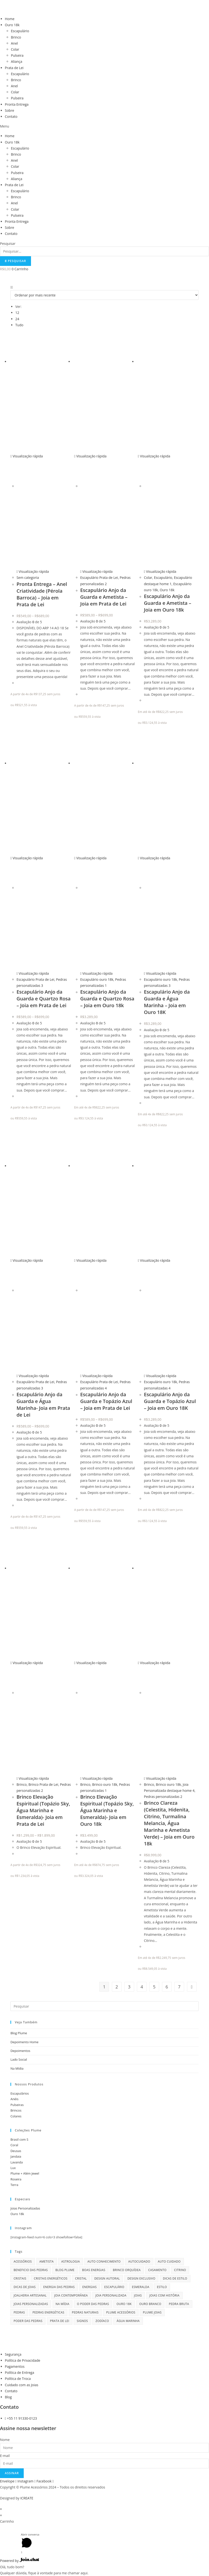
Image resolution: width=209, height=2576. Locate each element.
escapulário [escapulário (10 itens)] (114, 2287)
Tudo (19, 325)
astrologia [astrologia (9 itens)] (70, 2261)
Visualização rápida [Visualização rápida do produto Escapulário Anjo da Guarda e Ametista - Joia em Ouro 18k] (154, 456)
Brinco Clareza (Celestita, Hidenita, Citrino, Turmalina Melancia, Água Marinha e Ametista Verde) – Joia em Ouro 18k (169, 1823)
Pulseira (17, 55)
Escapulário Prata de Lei (99, 577)
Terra (14, 2185)
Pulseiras (17, 2105)
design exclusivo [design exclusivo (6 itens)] (141, 2278)
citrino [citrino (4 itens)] (180, 2270)
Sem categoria (27, 577)
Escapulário (20, 31)
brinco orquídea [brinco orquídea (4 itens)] (127, 2270)
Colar (15, 49)
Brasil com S (19, 2139)
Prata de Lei (14, 67)
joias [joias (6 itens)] (138, 2295)
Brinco (16, 37)
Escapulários (19, 2093)
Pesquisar (7, 243)
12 (17, 312)
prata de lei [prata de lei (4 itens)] (59, 2321)
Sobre (9, 110)
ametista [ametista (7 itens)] (46, 2261)
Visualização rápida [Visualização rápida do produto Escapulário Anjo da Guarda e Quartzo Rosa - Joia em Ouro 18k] (90, 858)
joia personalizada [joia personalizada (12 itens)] (110, 2295)
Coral (14, 2145)
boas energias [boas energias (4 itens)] (93, 2270)
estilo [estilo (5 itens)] (162, 2287)
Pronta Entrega (17, 104)
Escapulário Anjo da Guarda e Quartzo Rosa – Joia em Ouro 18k (107, 999)
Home (10, 18)
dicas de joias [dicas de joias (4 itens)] (25, 2287)
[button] (104, 126)
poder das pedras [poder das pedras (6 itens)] (28, 2321)
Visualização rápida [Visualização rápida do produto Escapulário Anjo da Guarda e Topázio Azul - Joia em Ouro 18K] (154, 1260)
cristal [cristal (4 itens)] (81, 2278)
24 (17, 319)
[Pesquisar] (15, 261)
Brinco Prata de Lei (43, 1784)
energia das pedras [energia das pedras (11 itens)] (59, 2287)
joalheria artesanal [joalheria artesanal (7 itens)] (30, 2295)
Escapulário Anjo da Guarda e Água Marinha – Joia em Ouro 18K (167, 1002)
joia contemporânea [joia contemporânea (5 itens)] (71, 2295)
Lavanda (16, 2162)
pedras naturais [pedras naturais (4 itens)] (85, 2312)
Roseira (15, 2179)
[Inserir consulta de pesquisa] (104, 2006)
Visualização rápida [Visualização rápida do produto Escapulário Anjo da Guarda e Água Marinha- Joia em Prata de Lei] (26, 1260)
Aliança (16, 61)
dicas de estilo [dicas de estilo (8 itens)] (175, 2278)
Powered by (19, 2560)
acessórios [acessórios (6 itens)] (23, 2261)
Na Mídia (16, 2068)
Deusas (15, 2151)
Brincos (15, 2110)
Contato (11, 116)
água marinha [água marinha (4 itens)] (127, 2321)
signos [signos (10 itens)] (82, 2321)
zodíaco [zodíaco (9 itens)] (102, 2321)
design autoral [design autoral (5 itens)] (107, 2278)
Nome (5, 2439)
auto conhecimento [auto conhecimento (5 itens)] (104, 2261)
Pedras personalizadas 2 (163, 1796)
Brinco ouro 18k (104, 1784)
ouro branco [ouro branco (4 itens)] (150, 2304)
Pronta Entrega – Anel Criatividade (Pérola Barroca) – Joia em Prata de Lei (41, 594)
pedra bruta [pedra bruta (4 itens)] (179, 2304)
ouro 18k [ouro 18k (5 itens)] (124, 2304)
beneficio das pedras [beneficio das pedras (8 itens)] (31, 2270)
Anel (14, 43)
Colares (15, 2116)
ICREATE (26, 2498)
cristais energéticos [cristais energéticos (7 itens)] (51, 2278)
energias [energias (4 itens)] (89, 2287)
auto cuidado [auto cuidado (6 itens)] (169, 2261)
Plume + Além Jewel (24, 2173)
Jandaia (15, 2156)
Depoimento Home (24, 2042)
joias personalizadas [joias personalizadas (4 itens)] (31, 2304)
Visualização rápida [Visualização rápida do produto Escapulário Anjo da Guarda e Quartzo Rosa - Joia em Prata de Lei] (26, 858)
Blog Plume (18, 2033)
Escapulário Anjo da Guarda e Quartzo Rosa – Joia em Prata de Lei (43, 999)
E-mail (5, 2455)
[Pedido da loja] (104, 295)
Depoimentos (20, 2051)
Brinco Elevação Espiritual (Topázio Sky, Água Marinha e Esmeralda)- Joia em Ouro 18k (107, 1810)
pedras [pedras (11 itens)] (19, 2312)
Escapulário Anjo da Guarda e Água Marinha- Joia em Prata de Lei (43, 1404)
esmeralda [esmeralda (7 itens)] (140, 2287)
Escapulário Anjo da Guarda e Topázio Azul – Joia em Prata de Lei (106, 1401)
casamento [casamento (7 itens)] (157, 2270)
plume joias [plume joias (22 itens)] (152, 2312)
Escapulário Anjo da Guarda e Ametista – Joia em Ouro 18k (167, 603)
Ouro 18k (12, 25)
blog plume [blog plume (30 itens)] (65, 2270)
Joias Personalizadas (25, 2208)
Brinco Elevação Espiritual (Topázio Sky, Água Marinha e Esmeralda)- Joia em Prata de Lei (43, 1810)
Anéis (14, 2099)
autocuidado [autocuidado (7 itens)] (139, 2261)
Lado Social (18, 2059)
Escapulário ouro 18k (96, 979)
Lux (13, 2168)
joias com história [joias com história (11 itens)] (164, 2295)
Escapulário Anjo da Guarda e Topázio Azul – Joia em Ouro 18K (170, 1401)
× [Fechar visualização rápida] (1, 2509)
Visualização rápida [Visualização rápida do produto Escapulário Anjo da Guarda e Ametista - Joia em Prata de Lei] (90, 456)
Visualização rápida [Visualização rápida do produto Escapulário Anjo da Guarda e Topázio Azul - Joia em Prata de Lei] (90, 1260)
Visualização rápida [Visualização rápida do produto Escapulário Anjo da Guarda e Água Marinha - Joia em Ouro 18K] (154, 858)
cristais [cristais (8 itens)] (20, 2278)
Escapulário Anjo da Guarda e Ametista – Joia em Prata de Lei (103, 597)
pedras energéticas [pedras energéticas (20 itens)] (48, 2312)
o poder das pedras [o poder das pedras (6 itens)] (93, 2304)
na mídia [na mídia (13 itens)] (63, 2304)
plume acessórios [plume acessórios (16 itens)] (120, 2312)
